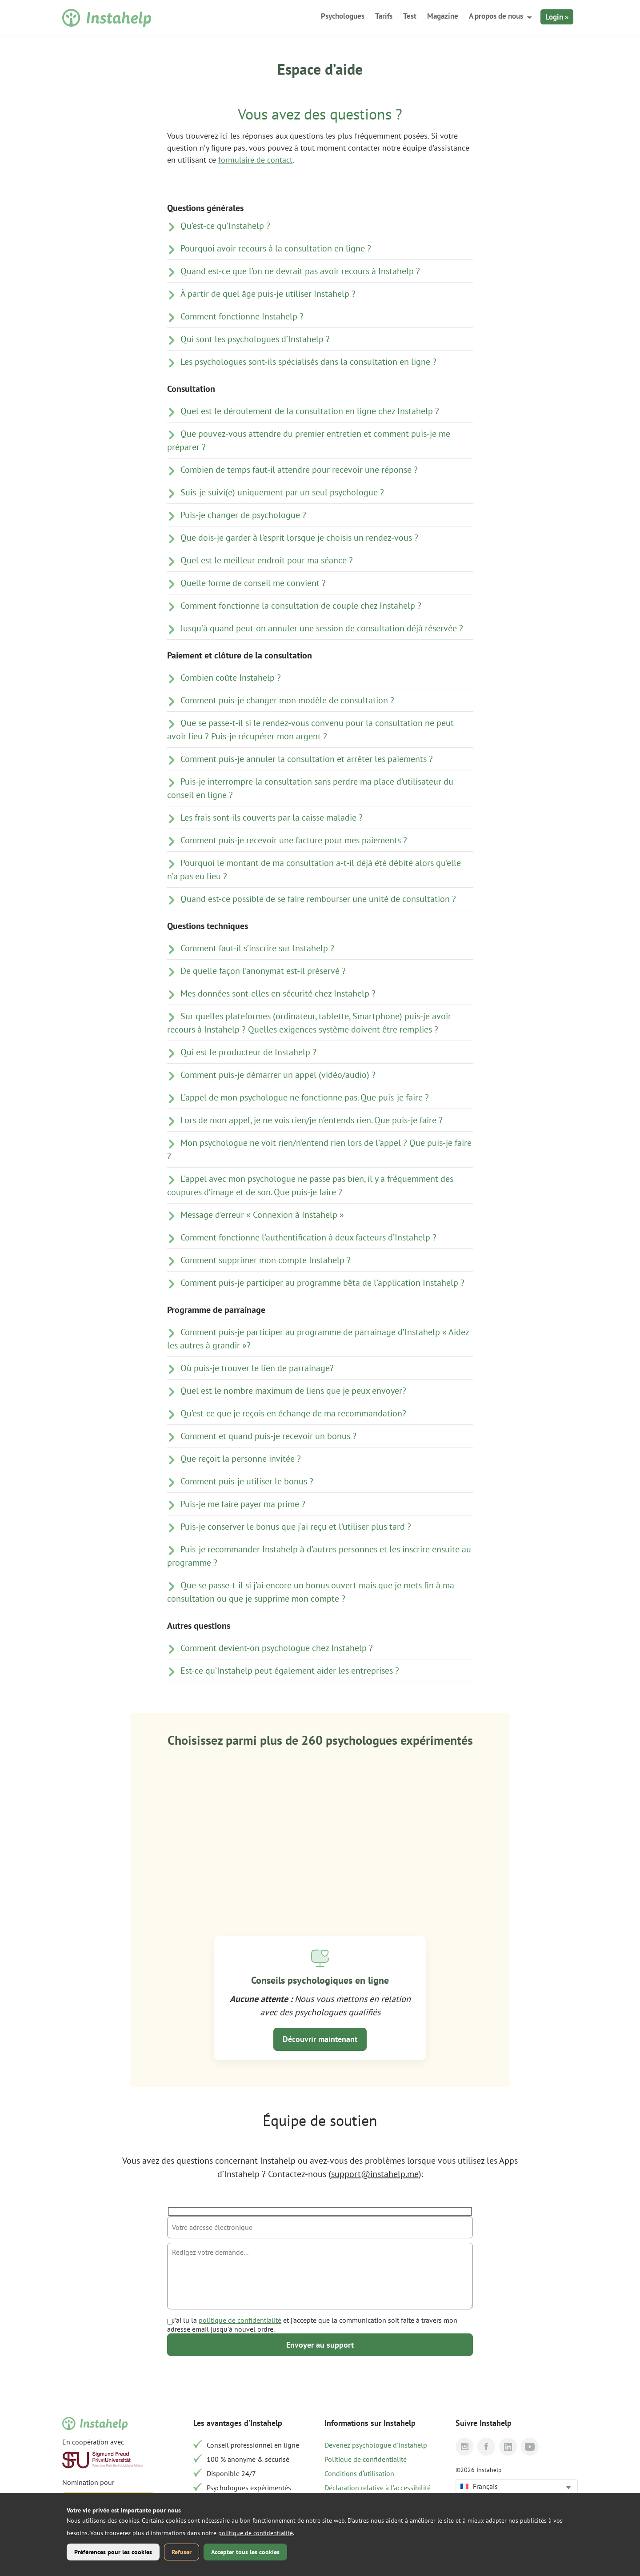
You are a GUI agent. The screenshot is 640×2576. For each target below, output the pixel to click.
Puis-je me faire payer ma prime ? (242, 1504)
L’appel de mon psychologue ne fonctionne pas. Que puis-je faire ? (304, 1097)
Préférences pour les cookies (113, 2552)
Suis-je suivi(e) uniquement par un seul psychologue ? (282, 492)
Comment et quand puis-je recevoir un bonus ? (268, 1436)
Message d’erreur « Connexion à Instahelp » (262, 1214)
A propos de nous (496, 16)
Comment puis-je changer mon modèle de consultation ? (287, 700)
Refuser (182, 2552)
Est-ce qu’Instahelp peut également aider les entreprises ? (289, 1670)
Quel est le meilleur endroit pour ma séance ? (266, 560)
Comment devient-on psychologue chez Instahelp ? (276, 1648)
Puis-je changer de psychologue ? (243, 515)
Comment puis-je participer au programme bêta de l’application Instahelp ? (322, 1282)
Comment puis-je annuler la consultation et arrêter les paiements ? (306, 759)
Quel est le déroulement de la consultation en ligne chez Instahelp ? (309, 411)
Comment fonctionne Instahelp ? (242, 316)
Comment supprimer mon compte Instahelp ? (265, 1260)
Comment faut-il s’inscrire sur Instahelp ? (257, 948)
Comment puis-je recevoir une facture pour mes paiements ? (293, 840)
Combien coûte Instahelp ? (230, 677)
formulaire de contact (255, 160)
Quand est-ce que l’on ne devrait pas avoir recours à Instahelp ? (300, 271)
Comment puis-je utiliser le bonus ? (246, 1481)
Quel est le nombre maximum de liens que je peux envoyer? (293, 1390)
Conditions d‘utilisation (359, 2473)
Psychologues (342, 16)
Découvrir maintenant (320, 2039)
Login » (556, 17)
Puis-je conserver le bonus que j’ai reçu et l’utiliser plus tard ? (295, 1526)
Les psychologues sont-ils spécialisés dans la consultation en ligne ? (308, 361)
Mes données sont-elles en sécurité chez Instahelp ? (278, 993)
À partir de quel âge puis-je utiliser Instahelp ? (268, 293)
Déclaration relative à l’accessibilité (377, 2487)
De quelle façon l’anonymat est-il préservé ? (263, 971)
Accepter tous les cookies (245, 2552)
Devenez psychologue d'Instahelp (375, 2444)
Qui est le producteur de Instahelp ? (248, 1052)
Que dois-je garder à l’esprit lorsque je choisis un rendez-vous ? (299, 537)
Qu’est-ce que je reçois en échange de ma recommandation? (293, 1413)
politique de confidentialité (240, 2320)
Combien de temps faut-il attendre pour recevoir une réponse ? (299, 469)
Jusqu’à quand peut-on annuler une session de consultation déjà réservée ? (321, 628)
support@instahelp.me (375, 2174)
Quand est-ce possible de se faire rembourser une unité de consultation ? (318, 899)
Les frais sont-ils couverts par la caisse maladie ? (271, 817)
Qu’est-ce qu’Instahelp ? (225, 225)
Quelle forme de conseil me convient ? (253, 583)
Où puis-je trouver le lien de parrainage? (257, 1368)
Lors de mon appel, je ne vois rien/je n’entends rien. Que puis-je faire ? (311, 1120)
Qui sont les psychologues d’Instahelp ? (255, 339)
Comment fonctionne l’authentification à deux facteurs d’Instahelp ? (308, 1237)
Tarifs (383, 16)
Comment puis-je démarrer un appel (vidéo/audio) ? (278, 1075)
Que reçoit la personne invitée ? (240, 1458)
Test (409, 16)
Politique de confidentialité (365, 2459)
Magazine (442, 16)
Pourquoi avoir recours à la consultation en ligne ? (275, 248)
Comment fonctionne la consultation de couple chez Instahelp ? (300, 605)
